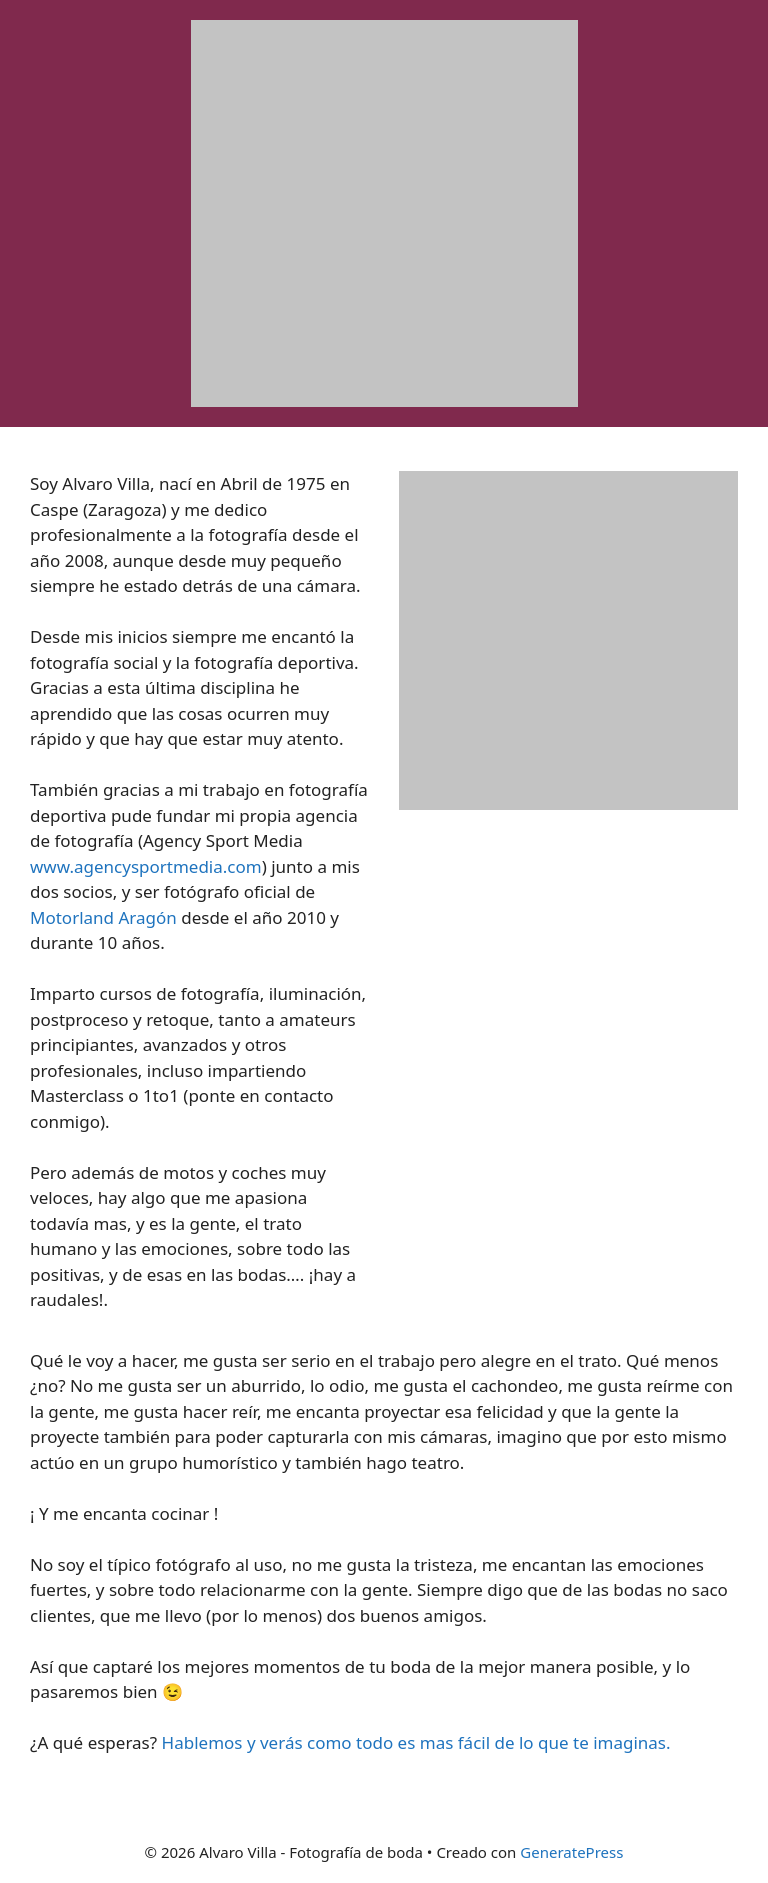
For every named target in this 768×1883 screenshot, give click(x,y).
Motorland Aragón (103, 917)
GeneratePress (571, 1852)
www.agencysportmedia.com (146, 866)
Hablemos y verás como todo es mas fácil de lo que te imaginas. (416, 1742)
